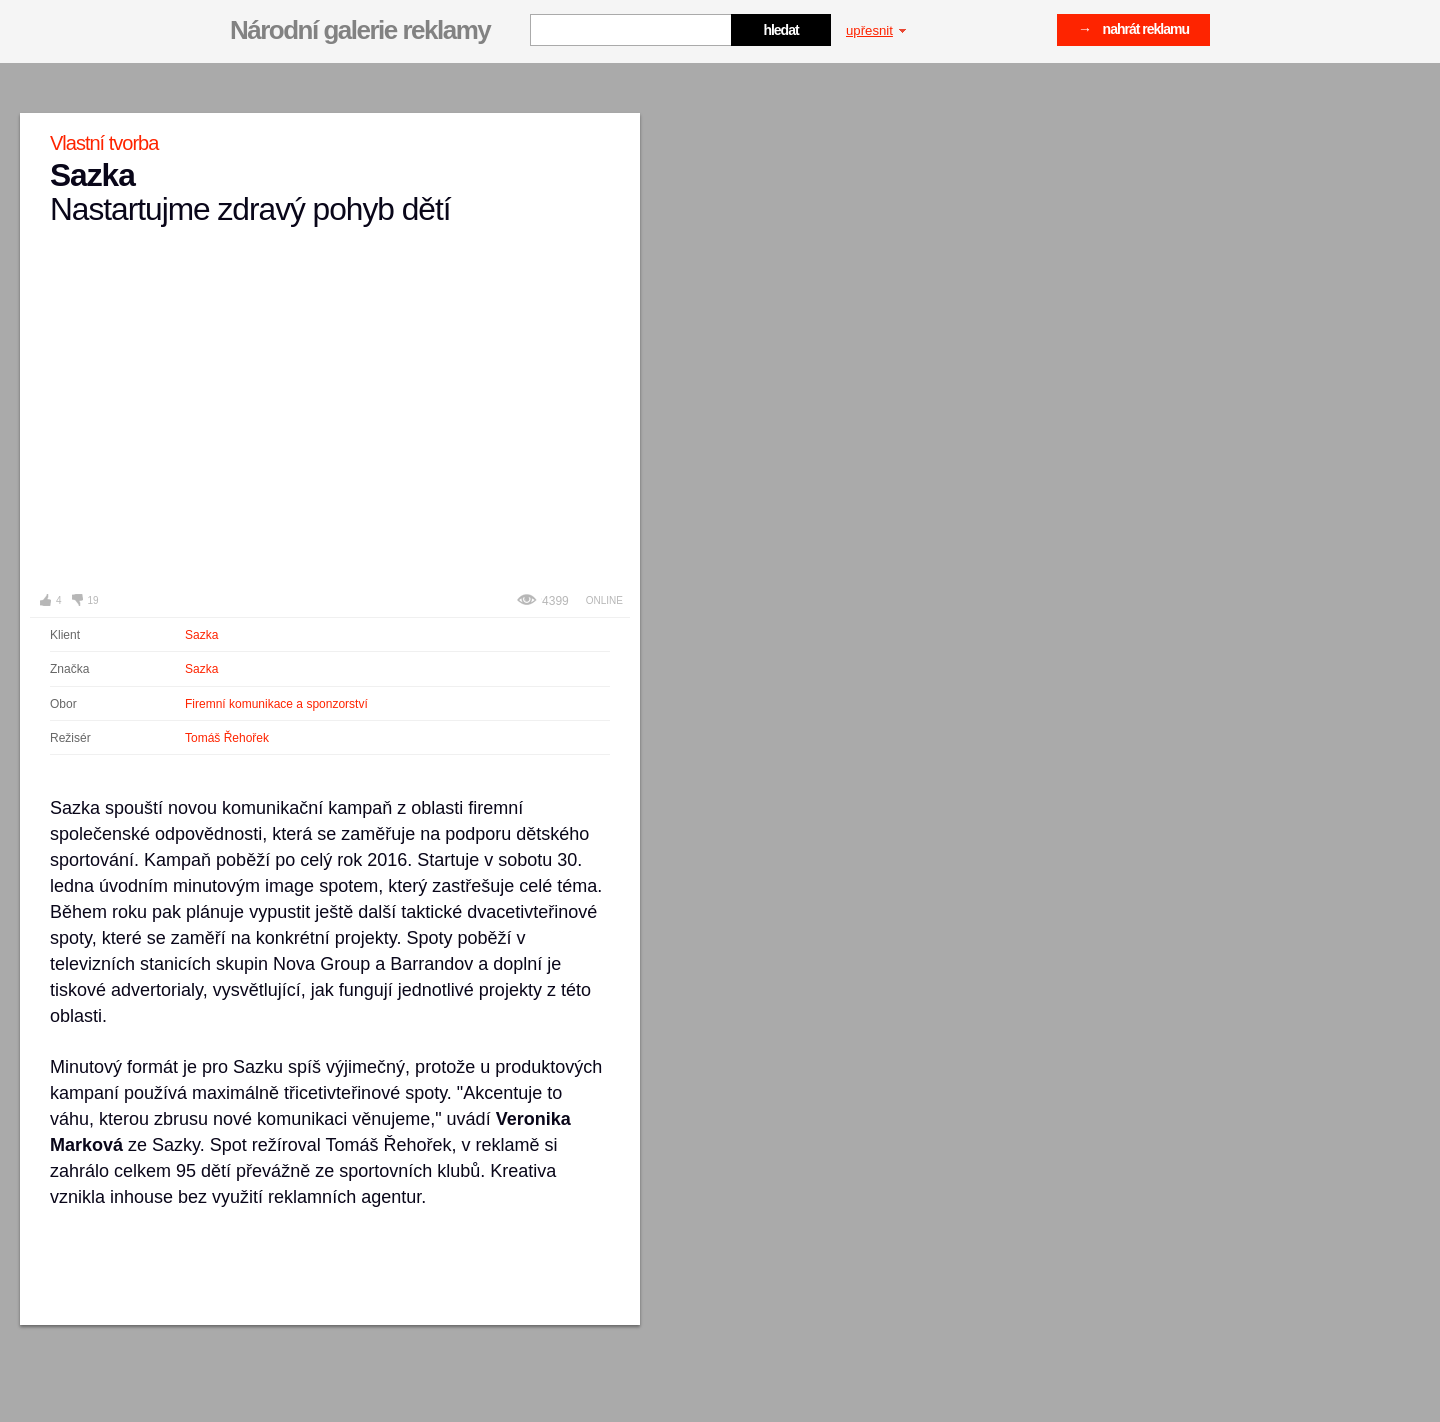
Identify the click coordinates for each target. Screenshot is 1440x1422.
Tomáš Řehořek (227, 738)
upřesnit (876, 30)
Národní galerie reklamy (360, 30)
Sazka (201, 635)
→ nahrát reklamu (1133, 29)
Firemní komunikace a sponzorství (276, 704)
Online (604, 600)
